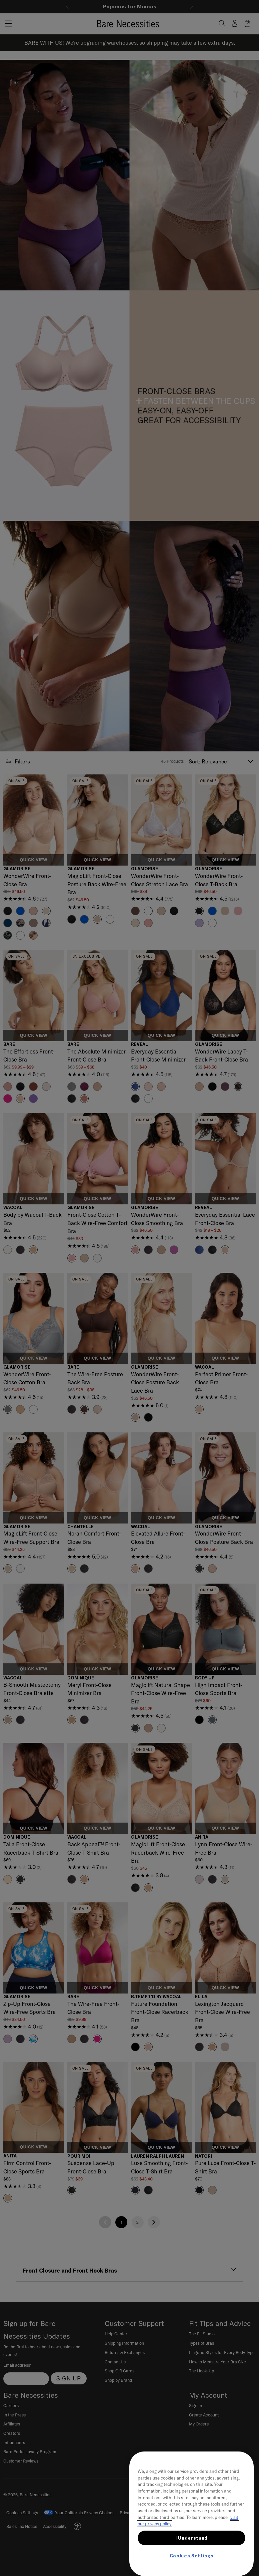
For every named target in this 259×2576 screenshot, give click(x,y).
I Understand (191, 2538)
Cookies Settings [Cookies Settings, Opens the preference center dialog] (192, 2555)
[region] (191, 2513)
